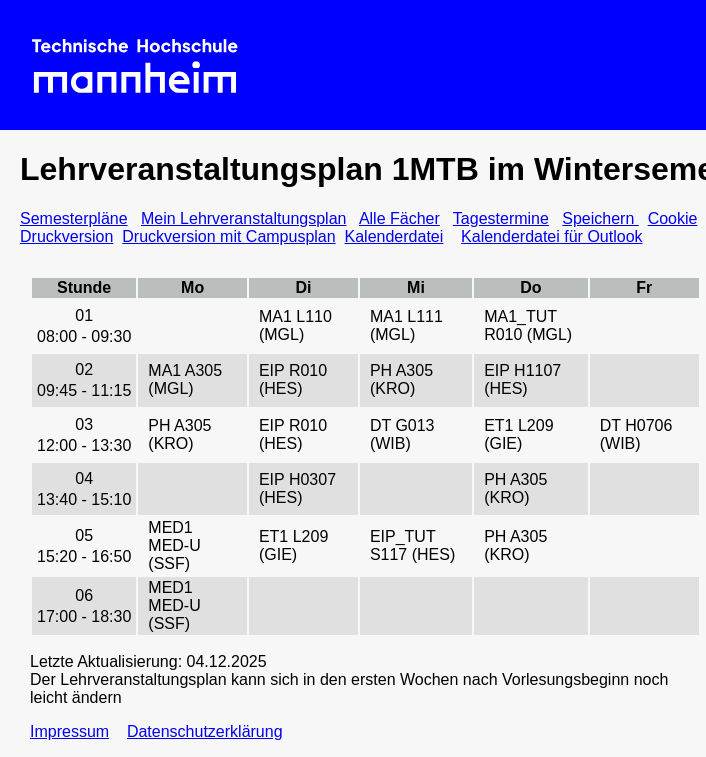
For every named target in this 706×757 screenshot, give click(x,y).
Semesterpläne (74, 218)
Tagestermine (501, 218)
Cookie (673, 218)
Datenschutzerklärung (205, 731)
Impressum (69, 731)
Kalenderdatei (394, 236)
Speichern (600, 218)
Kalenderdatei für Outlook (551, 236)
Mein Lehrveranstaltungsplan (243, 218)
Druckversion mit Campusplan (228, 236)
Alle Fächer (399, 218)
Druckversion (66, 236)
